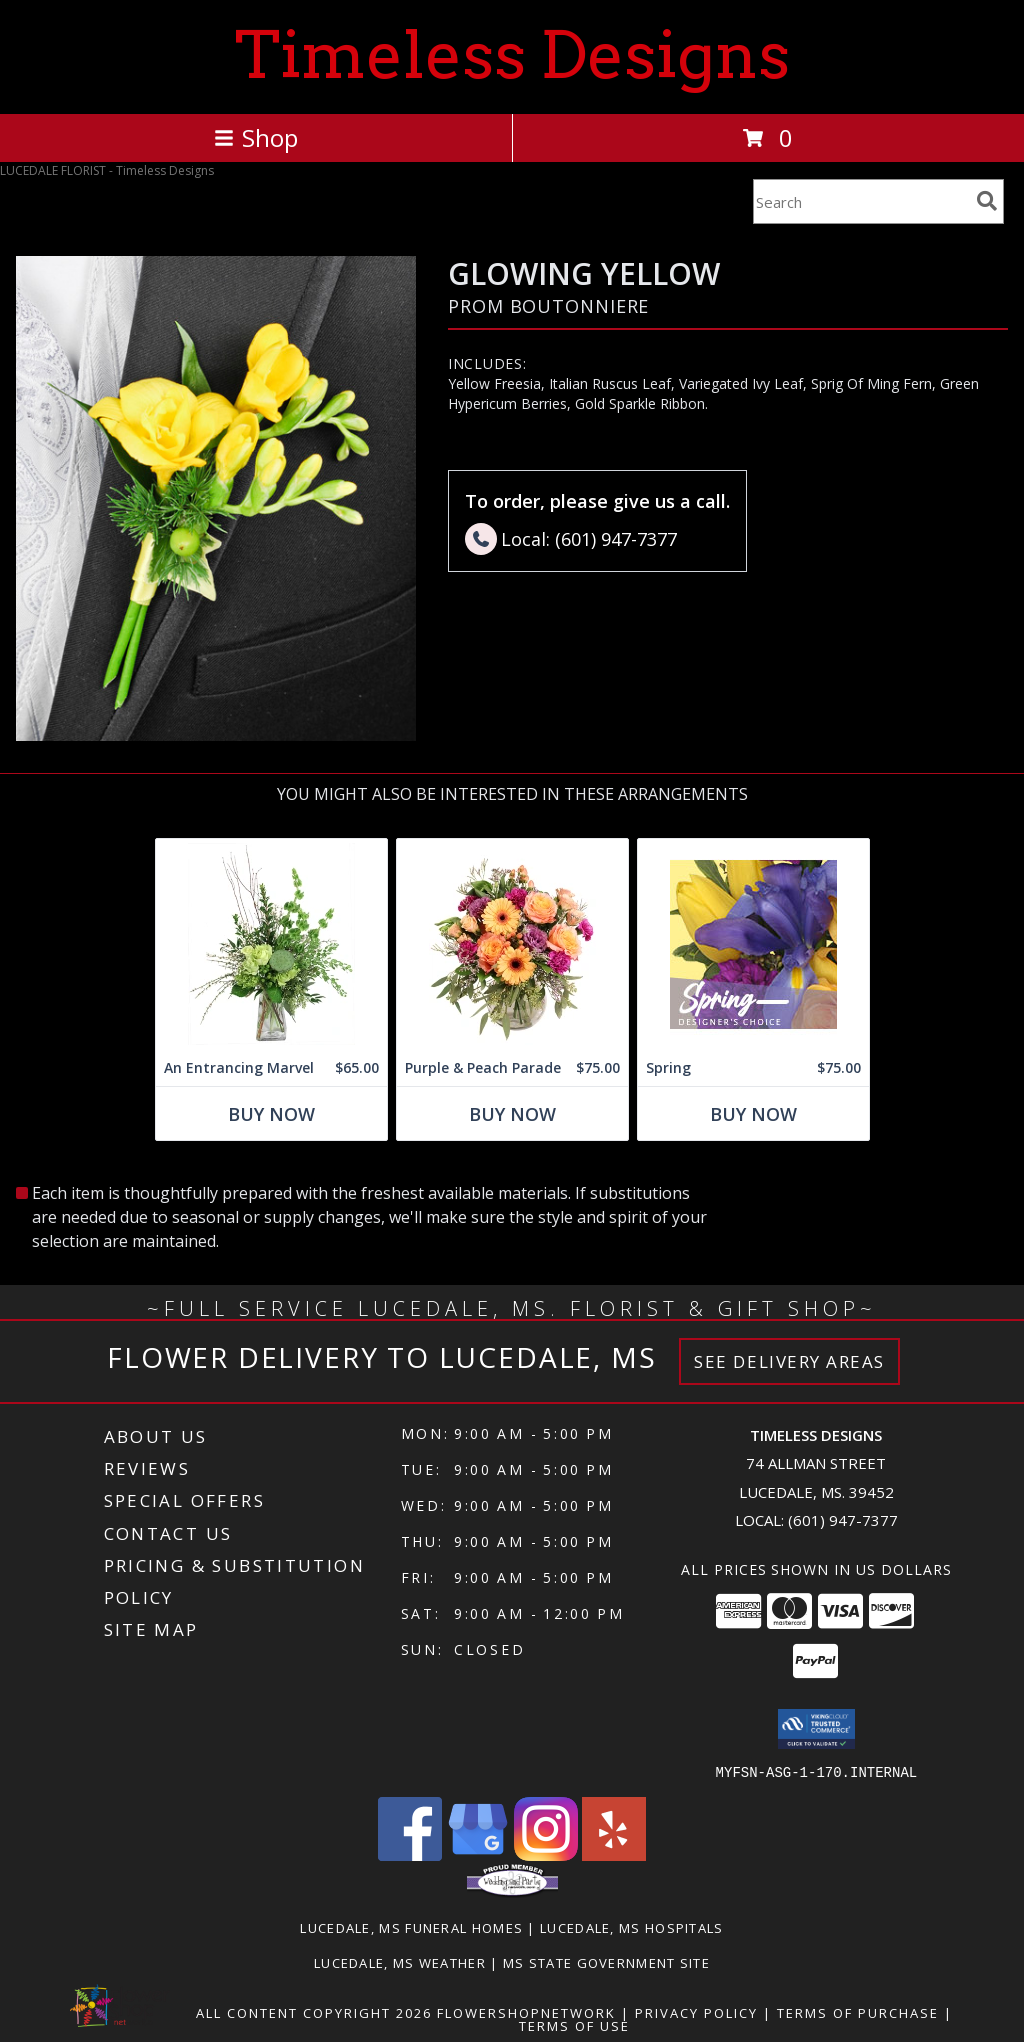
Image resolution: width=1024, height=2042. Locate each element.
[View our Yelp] (614, 1854)
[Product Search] (861, 201)
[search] (987, 201)
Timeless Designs (512, 55)
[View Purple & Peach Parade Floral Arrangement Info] (512, 944)
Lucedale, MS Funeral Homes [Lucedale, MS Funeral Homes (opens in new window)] (411, 1927)
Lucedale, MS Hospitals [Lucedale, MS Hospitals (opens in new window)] (632, 1927)
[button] (816, 1729)
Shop (256, 137)
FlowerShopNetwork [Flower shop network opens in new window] (526, 2012)
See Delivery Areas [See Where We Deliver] (789, 1361)
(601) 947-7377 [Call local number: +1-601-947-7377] (843, 1520)
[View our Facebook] (410, 1854)
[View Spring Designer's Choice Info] (753, 944)
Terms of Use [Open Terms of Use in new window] (574, 2025)
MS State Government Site (606, 1962)
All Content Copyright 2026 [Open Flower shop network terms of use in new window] (314, 2012)
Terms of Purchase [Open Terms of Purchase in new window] (858, 2012)
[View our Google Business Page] (478, 1854)
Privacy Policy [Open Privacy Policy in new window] (696, 2012)
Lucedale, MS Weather (400, 1962)
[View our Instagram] (546, 1854)
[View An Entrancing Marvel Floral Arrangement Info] (271, 944)
